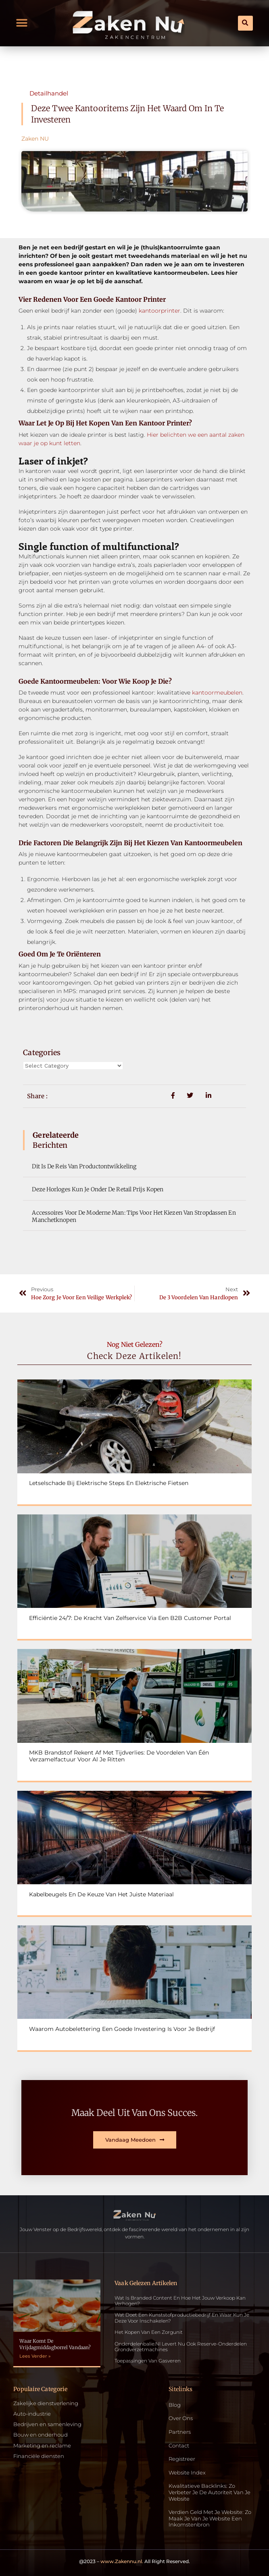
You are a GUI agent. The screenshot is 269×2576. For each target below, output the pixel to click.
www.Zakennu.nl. (121, 2561)
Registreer (182, 2459)
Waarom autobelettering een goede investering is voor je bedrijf (122, 2029)
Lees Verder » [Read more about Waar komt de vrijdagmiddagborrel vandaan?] (35, 2356)
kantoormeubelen (217, 692)
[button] (22, 23)
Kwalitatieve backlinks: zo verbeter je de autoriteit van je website (209, 2492)
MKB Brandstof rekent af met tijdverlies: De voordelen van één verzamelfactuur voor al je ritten (119, 1756)
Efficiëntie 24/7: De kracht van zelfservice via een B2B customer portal (130, 1618)
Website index (187, 2473)
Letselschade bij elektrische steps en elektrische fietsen (108, 1483)
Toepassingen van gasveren (148, 2361)
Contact (179, 2446)
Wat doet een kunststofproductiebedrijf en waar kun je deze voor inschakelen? (182, 2317)
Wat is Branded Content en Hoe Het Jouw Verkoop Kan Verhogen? (180, 2300)
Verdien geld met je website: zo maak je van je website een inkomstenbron (210, 2518)
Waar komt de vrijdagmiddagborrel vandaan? (55, 2344)
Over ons (181, 2418)
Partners (180, 2432)
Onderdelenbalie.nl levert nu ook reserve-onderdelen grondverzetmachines (181, 2346)
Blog (175, 2405)
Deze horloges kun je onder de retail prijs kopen (97, 1189)
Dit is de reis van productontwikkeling (84, 1166)
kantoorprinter (159, 310)
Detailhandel (48, 93)
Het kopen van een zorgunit (149, 2332)
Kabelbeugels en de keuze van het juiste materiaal (101, 1894)
